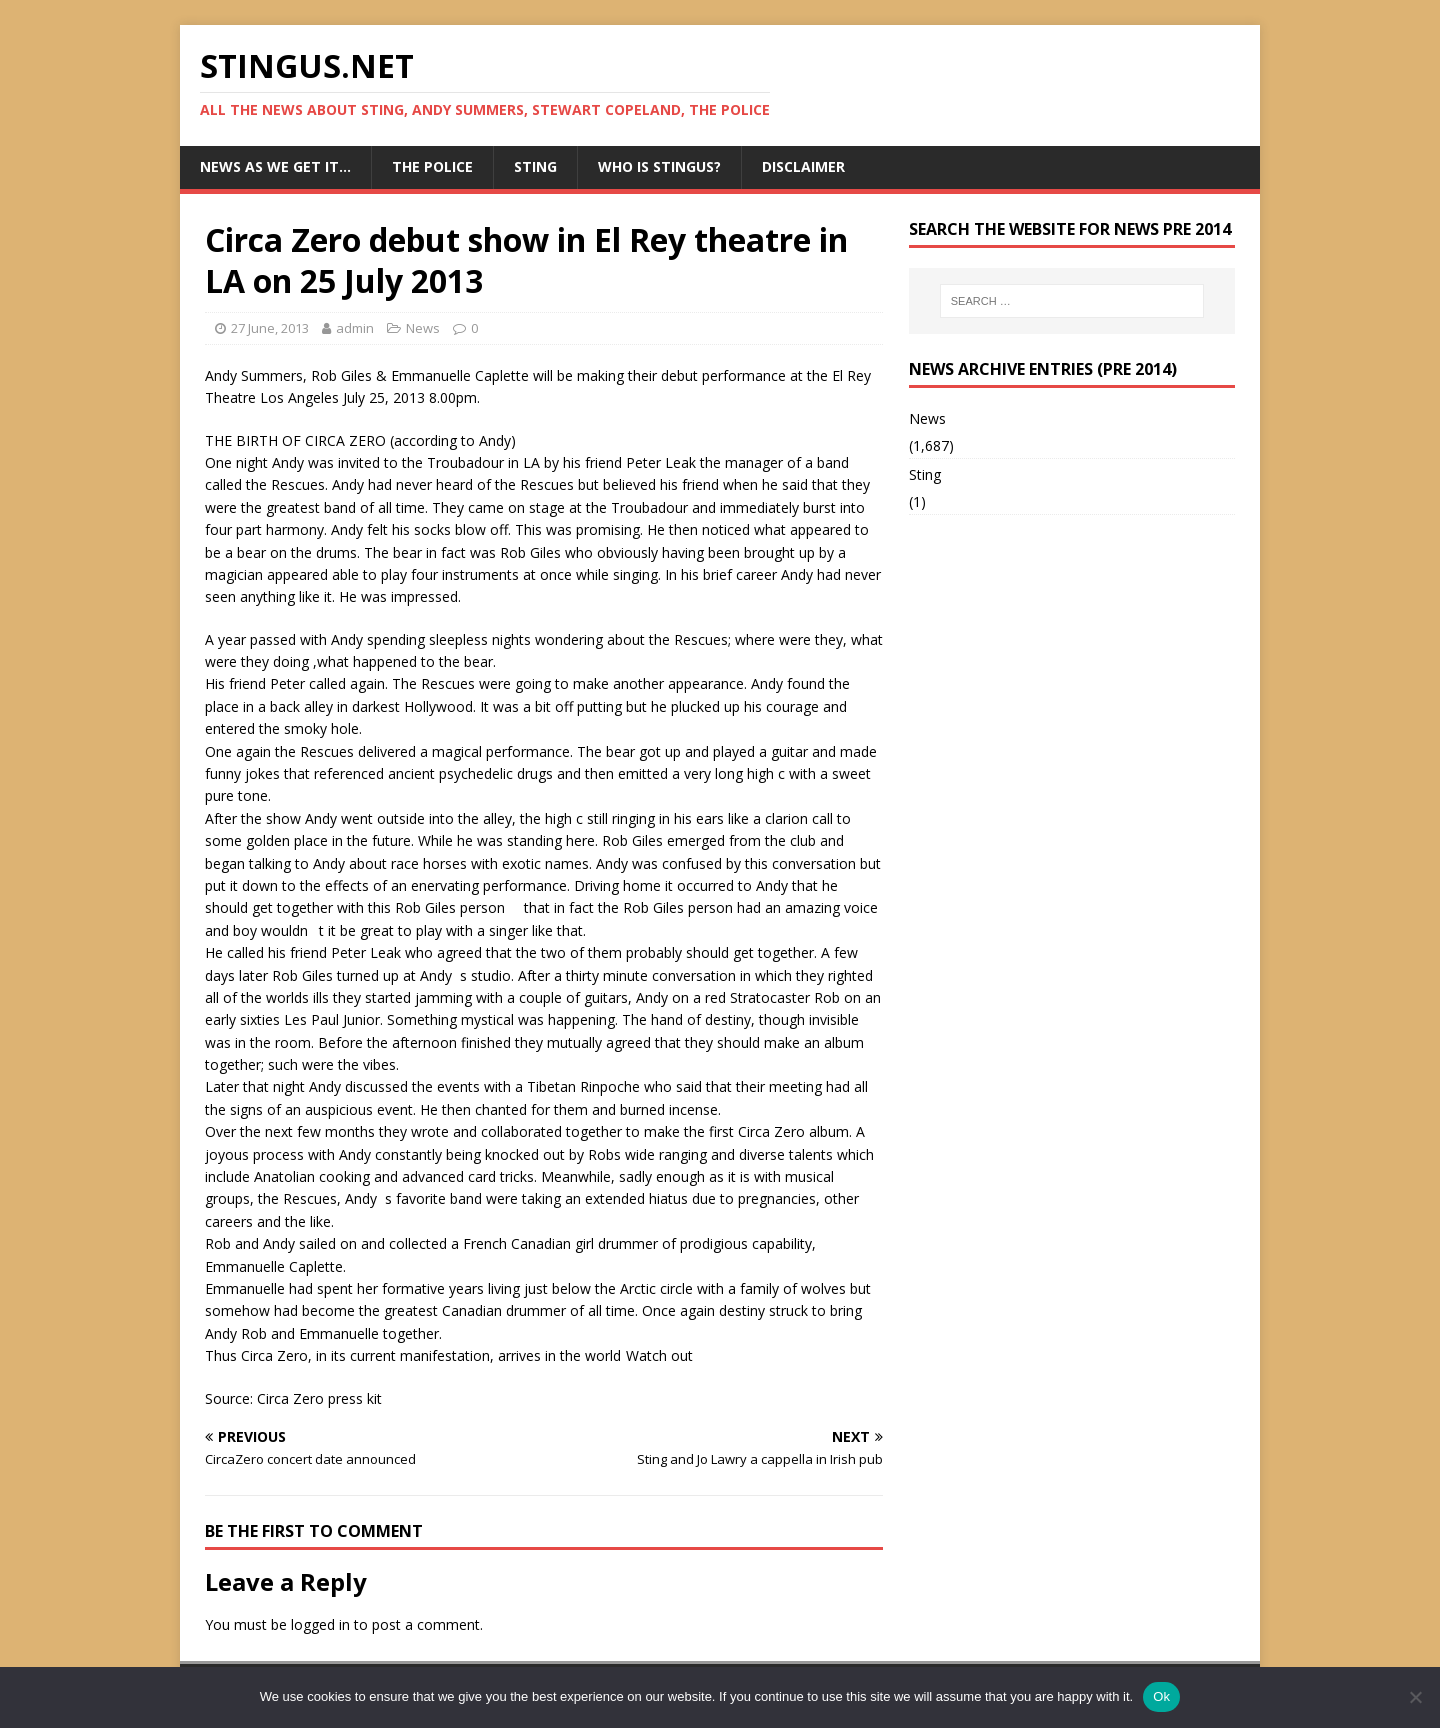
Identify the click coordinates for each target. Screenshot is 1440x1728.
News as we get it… (275, 166)
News (423, 328)
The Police (432, 166)
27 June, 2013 (270, 328)
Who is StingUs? (659, 166)
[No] (1415, 1697)
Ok (1161, 1696)
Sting (535, 166)
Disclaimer (803, 166)
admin (355, 328)
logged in (320, 1624)
